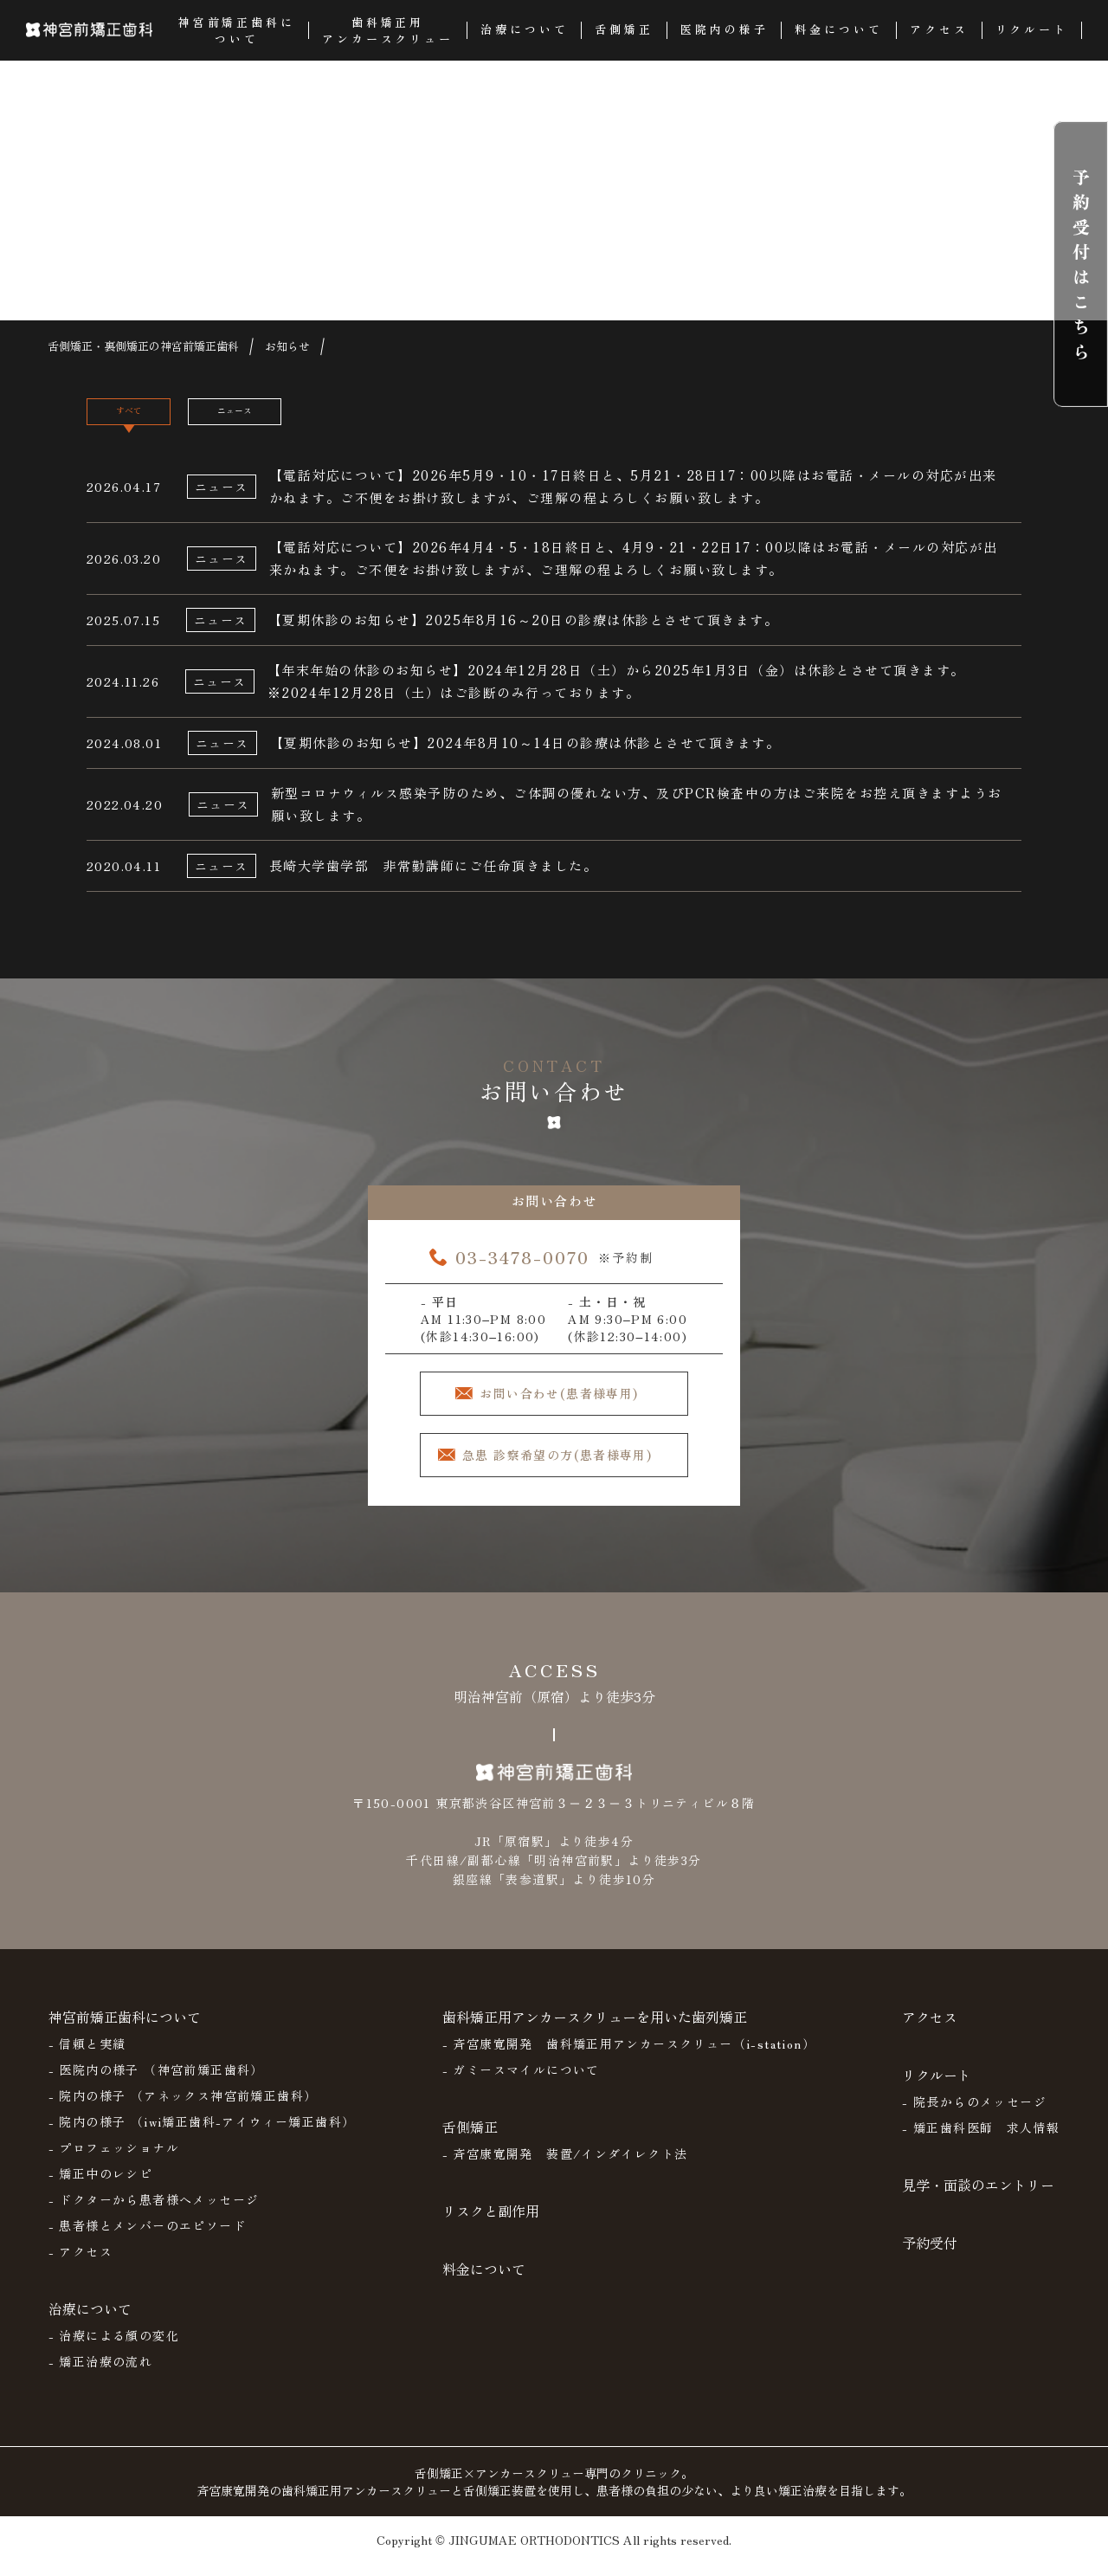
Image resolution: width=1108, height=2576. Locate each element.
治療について (90, 2322)
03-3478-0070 (522, 1266)
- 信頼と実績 (87, 2057)
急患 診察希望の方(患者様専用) (567, 1469)
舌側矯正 (470, 2140)
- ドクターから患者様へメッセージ (154, 2213)
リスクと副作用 (490, 2224)
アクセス (929, 2030)
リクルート (936, 2088)
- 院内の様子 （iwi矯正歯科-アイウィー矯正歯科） (202, 2135)
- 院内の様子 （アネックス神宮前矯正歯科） (183, 2109)
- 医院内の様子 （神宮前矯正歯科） (156, 2083)
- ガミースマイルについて (521, 2083)
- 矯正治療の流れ (100, 2375)
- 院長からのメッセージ (974, 2115)
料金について (483, 2282)
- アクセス (80, 2265)
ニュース (301, 419)
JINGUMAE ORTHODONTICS (534, 2552)
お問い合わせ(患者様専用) (569, 1404)
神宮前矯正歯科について (124, 2030)
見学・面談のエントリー (978, 2198)
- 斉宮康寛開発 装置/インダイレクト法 (565, 2167)
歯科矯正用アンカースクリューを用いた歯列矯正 (594, 2030)
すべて (150, 419)
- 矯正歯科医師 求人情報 (981, 2141)
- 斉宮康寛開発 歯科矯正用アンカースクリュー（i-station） (629, 2057)
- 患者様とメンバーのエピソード (147, 2239)
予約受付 (929, 2256)
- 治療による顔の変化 (113, 2349)
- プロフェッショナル (113, 2161)
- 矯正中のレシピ (100, 2187)
